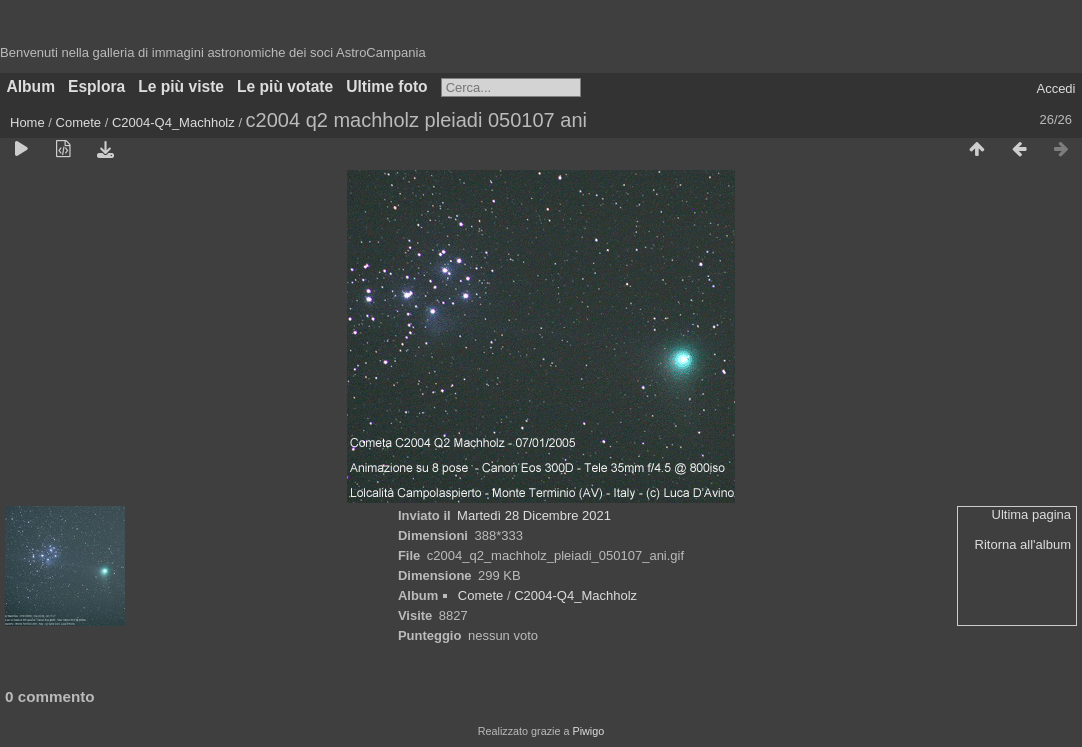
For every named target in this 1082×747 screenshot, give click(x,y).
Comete (79, 122)
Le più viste (181, 86)
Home (27, 122)
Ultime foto (386, 86)
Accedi (1055, 88)
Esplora (96, 86)
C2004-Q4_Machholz (173, 122)
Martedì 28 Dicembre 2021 (534, 515)
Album (31, 86)
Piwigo (588, 731)
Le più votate (285, 86)
